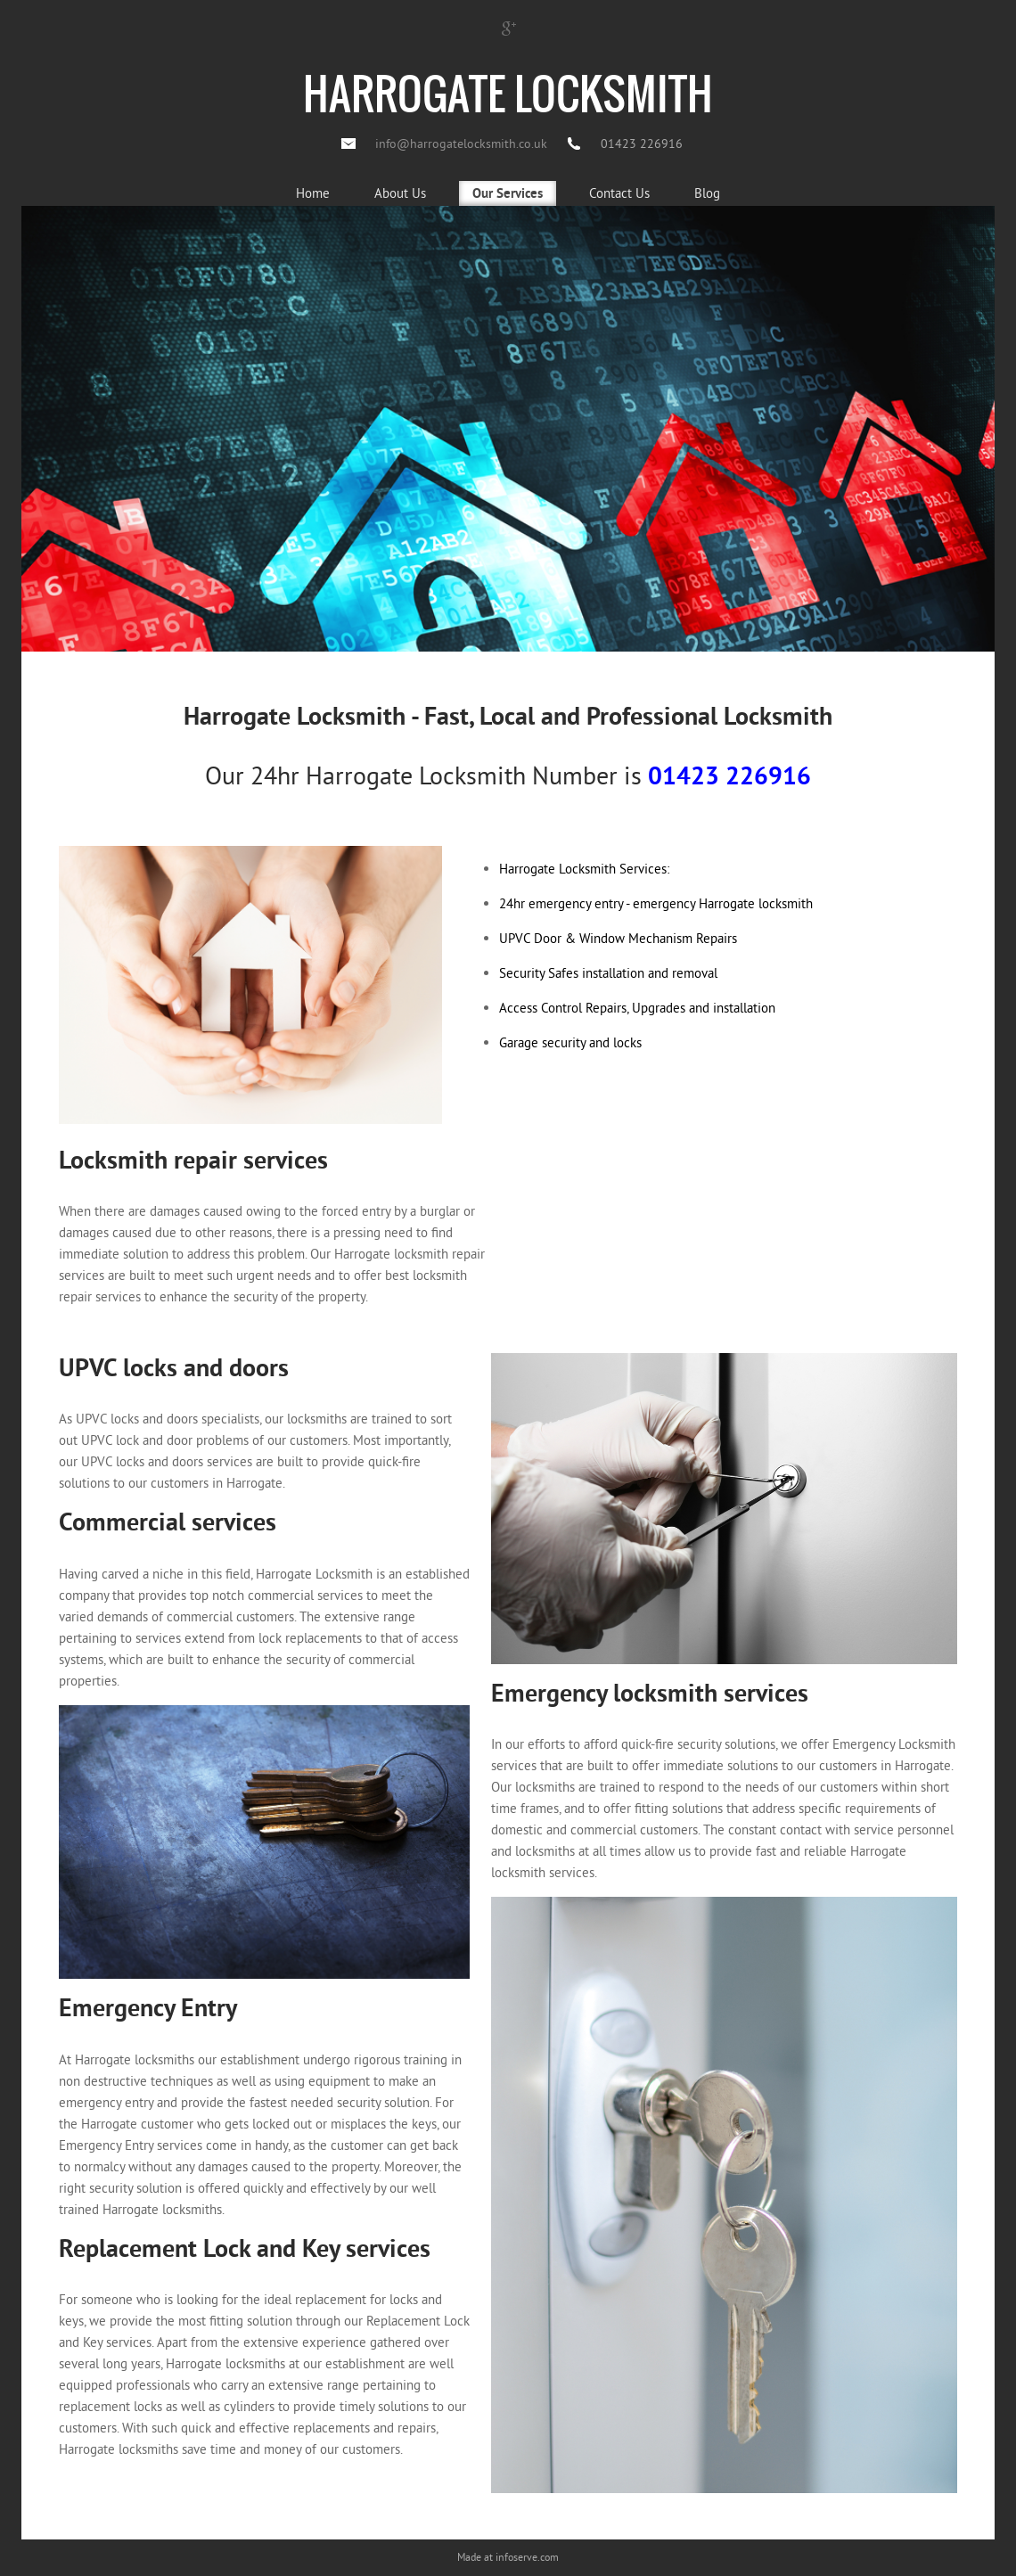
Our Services (507, 194)
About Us (400, 193)
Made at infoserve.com (508, 2557)
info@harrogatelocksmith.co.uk (461, 143)
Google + (508, 27)
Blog (707, 193)
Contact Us (619, 193)
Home (313, 193)
